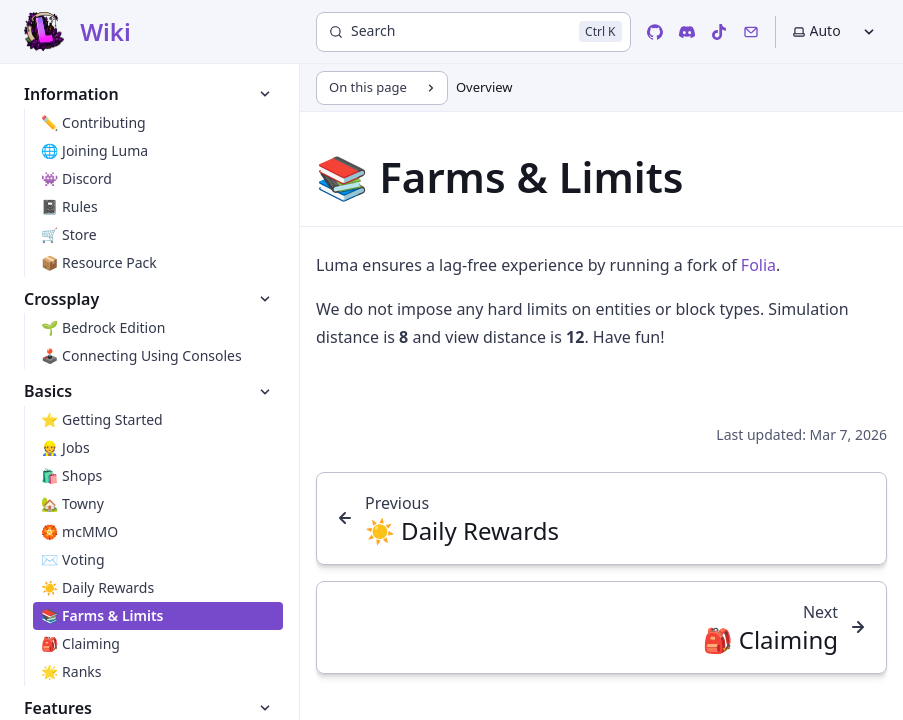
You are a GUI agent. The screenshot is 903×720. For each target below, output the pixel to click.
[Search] (473, 32)
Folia (758, 265)
